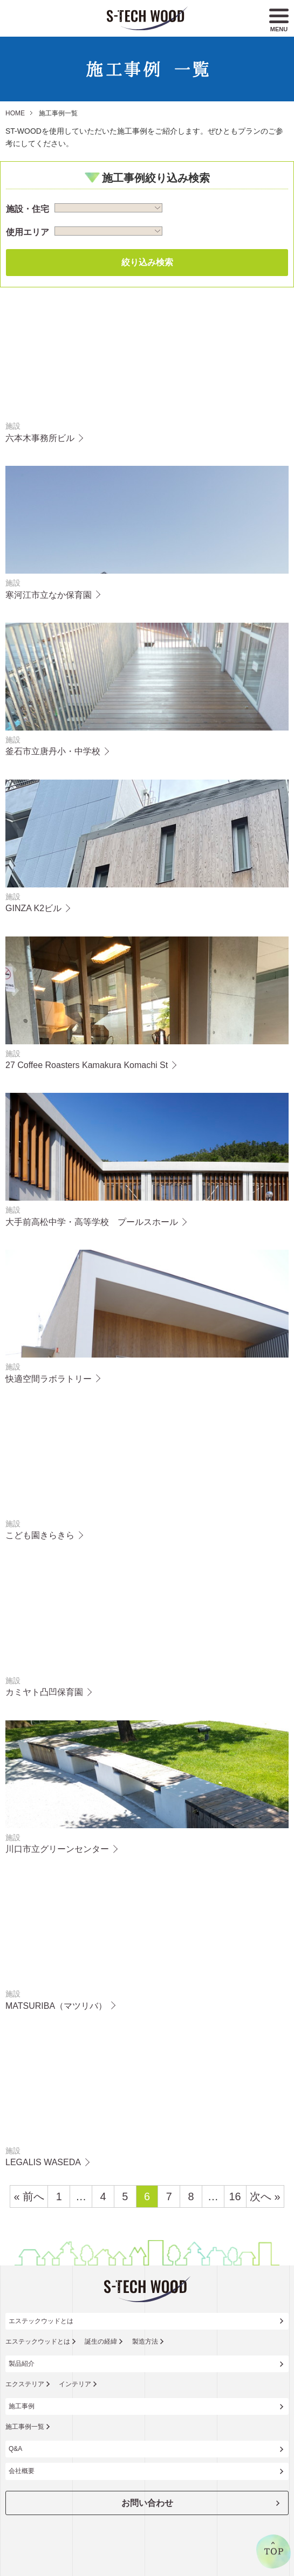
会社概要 (22, 2471)
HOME (15, 113)
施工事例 (22, 2406)
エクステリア (24, 2384)
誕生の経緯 (101, 2341)
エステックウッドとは (41, 2321)
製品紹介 (22, 2363)
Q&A (15, 2449)
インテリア (75, 2384)
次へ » (265, 2196)
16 (235, 2196)
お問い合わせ (147, 2503)
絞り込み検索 (147, 262)
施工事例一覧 (24, 2426)
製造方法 (145, 2341)
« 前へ (28, 2196)
